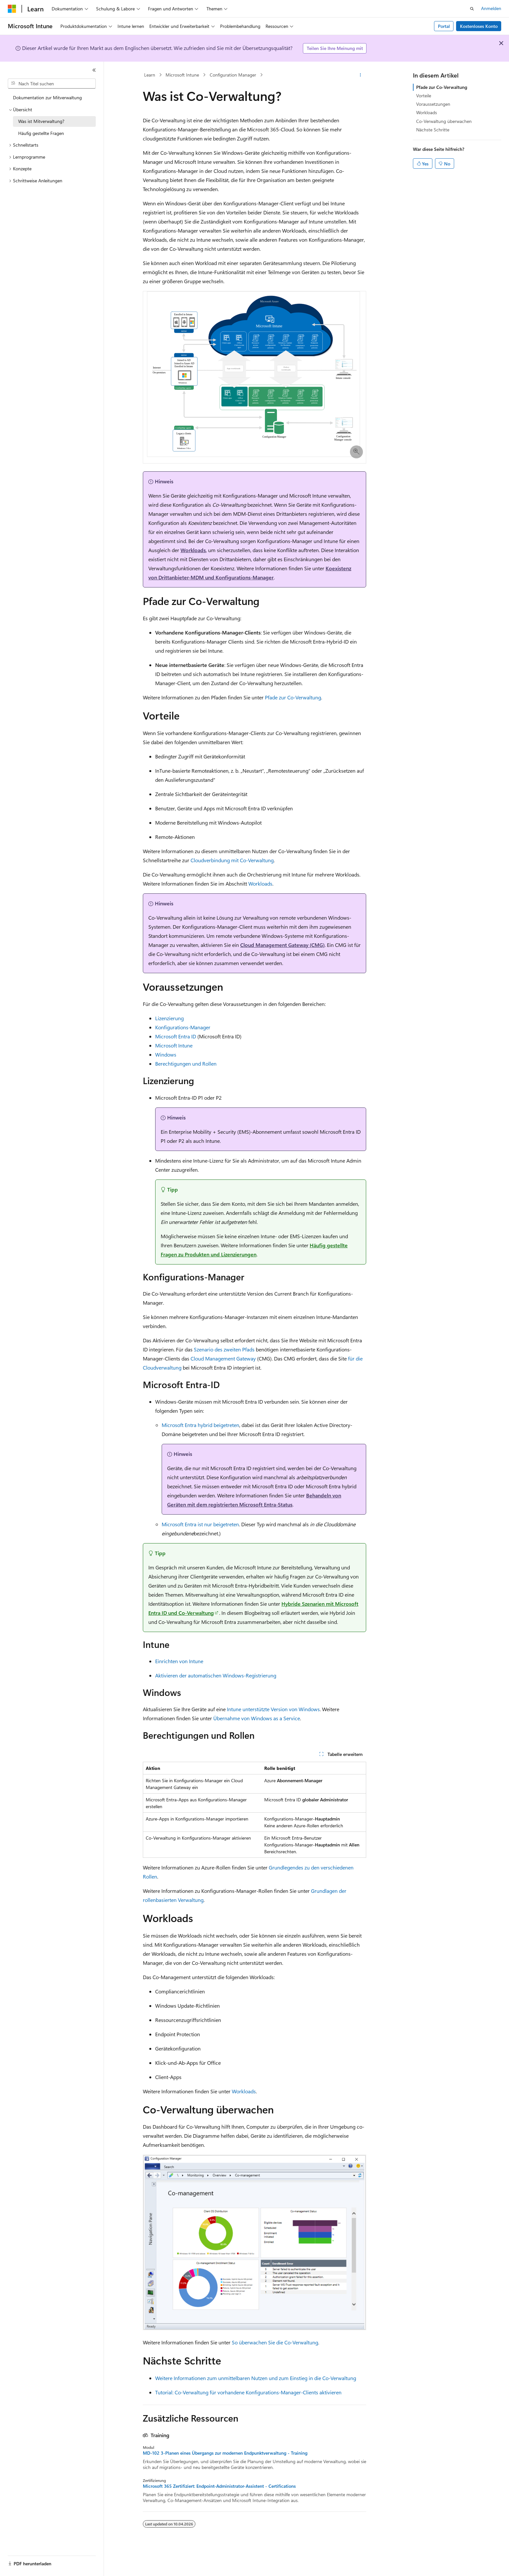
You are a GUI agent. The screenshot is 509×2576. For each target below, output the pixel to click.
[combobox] (52, 84)
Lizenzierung (169, 1018)
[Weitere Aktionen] (360, 75)
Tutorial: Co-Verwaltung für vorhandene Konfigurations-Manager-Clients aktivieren (248, 2392)
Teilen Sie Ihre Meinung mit (335, 48)
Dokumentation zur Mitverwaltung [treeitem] (47, 97)
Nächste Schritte (432, 130)
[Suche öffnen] (472, 9)
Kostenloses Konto (479, 26)
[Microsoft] (12, 9)
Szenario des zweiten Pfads (224, 1349)
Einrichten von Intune (179, 1661)
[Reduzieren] (94, 70)
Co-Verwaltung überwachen (444, 121)
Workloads (193, 550)
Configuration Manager (233, 75)
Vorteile (423, 95)
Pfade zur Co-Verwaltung (293, 697)
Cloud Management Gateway (223, 1358)
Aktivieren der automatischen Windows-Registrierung (215, 1675)
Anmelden (491, 8)
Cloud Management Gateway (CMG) (282, 944)
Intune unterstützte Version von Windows (273, 1709)
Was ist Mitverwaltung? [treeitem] (41, 121)
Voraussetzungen (433, 104)
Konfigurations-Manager (182, 1027)
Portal (444, 26)
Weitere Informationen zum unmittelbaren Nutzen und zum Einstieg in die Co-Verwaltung (255, 2378)
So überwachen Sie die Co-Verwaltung (275, 2342)
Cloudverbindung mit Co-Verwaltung (232, 860)
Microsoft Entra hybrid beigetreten (200, 1424)
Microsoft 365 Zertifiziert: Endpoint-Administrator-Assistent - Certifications (219, 2486)
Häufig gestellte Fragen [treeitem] (41, 133)
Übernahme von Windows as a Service (256, 1718)
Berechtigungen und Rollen (186, 1063)
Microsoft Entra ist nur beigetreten (200, 1524)
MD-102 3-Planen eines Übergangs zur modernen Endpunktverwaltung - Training (225, 2453)
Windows (165, 1054)
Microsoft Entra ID (175, 1036)
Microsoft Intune (182, 75)
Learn (149, 75)
